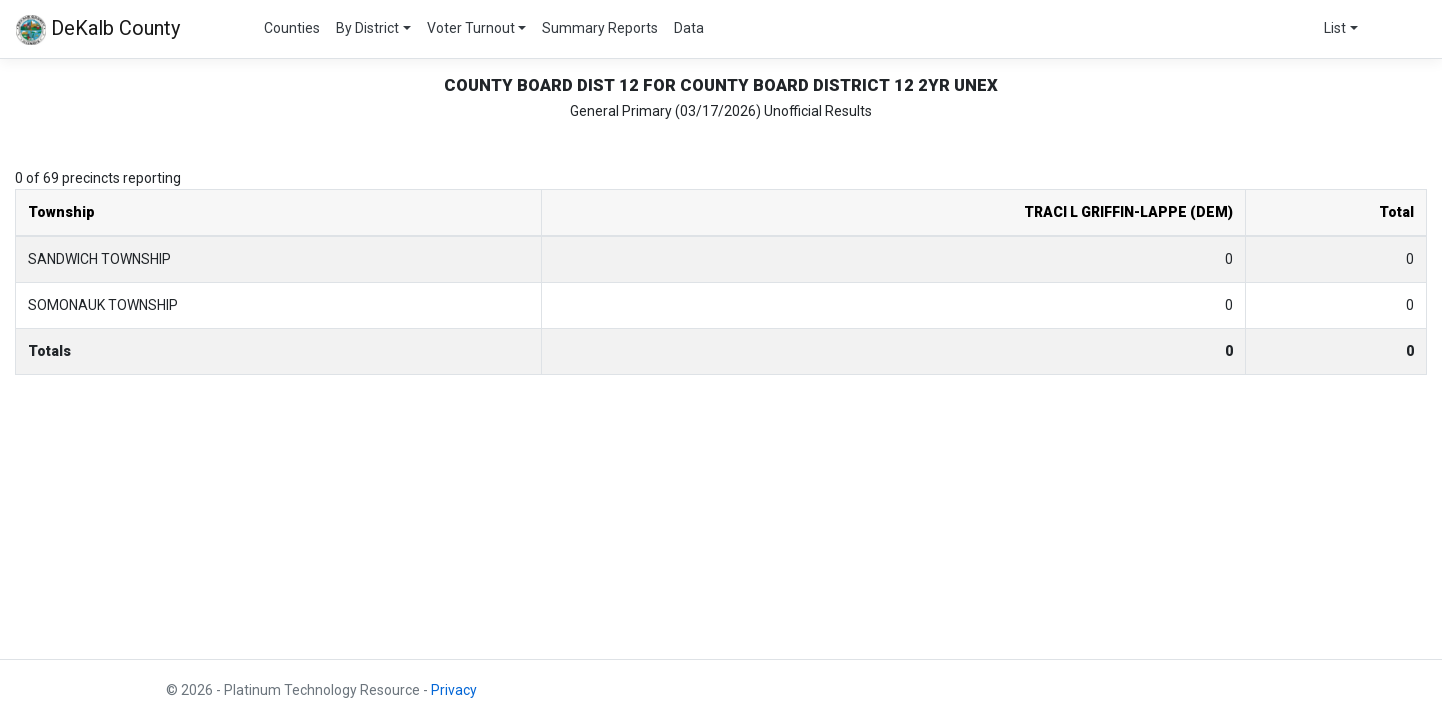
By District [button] (367, 28)
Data (689, 28)
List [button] (1335, 28)
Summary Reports (600, 28)
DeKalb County (98, 30)
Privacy (454, 690)
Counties (292, 28)
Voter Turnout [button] (471, 28)
